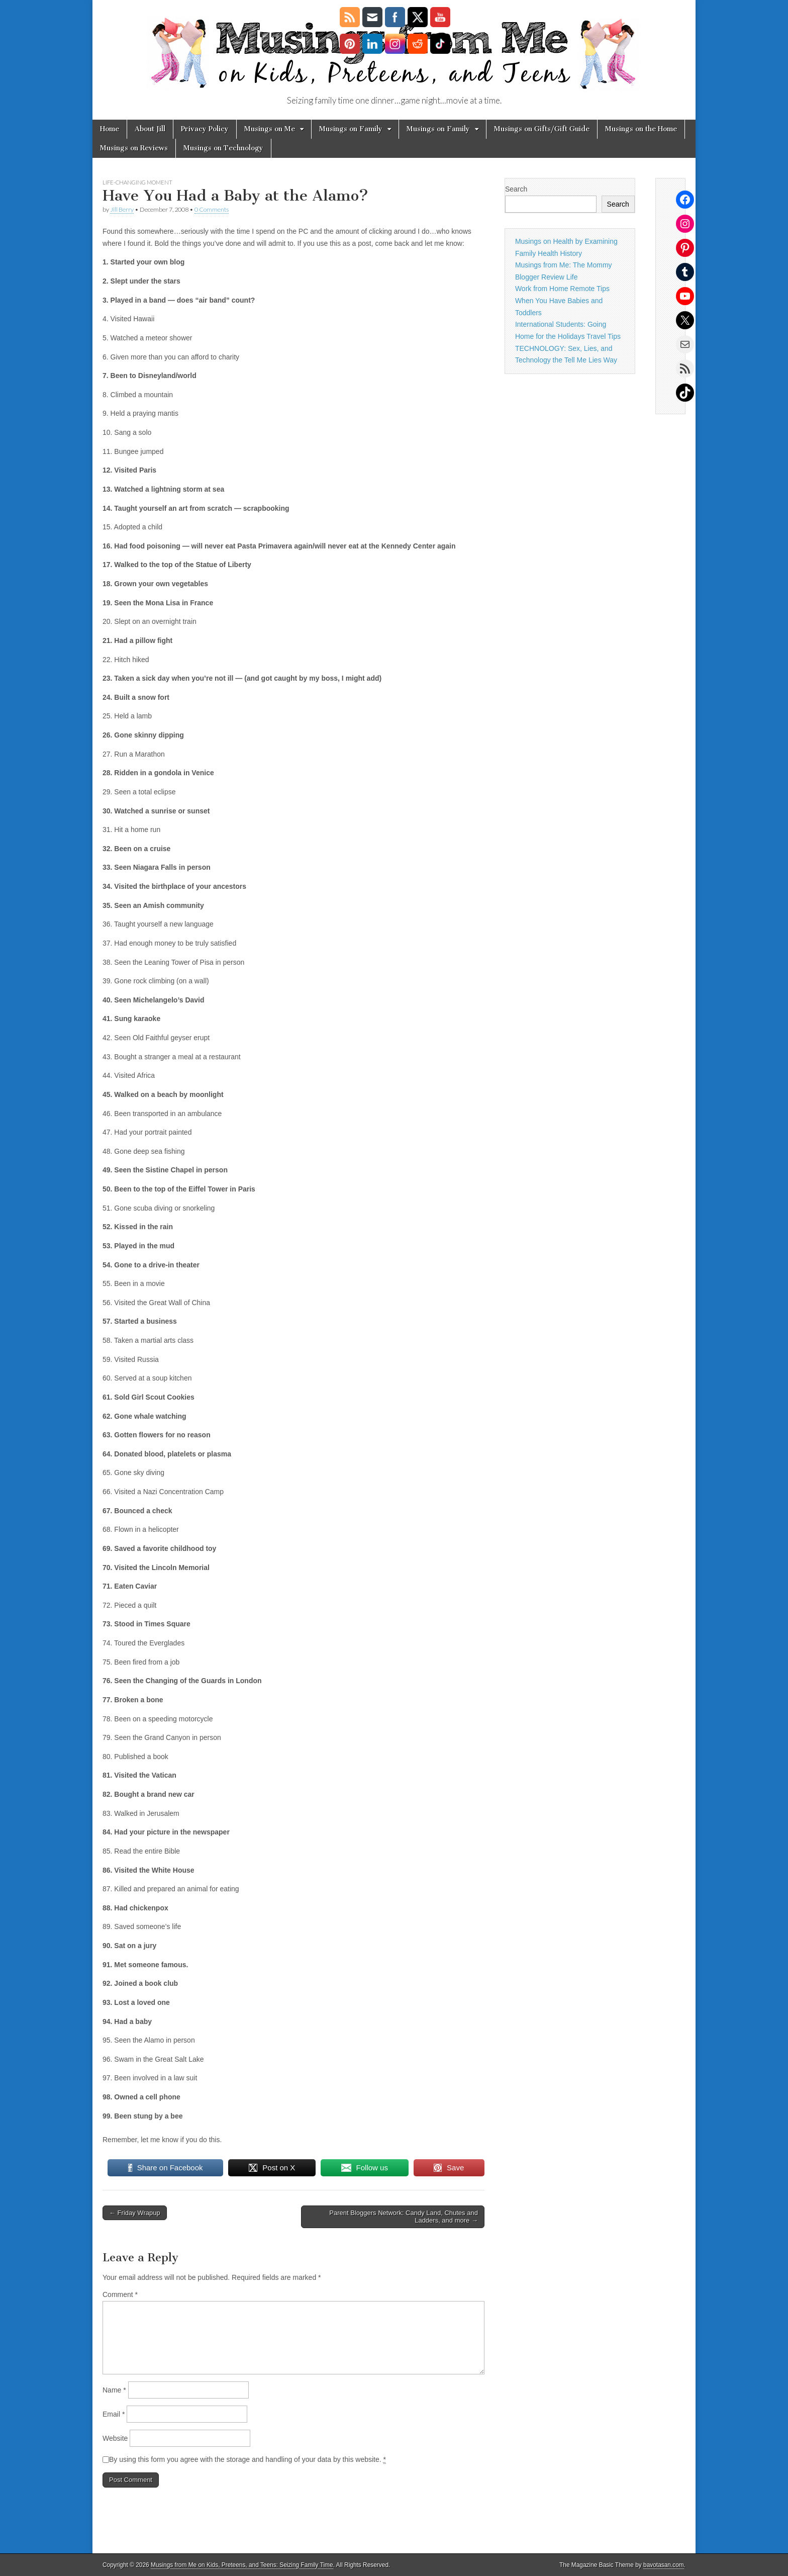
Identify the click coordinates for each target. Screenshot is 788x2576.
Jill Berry (122, 209)
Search (516, 189)
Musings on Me (269, 129)
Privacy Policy (205, 129)
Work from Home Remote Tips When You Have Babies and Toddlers (562, 300)
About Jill (150, 129)
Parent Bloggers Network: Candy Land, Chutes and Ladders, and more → (403, 2217)
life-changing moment (137, 182)
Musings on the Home (641, 129)
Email (114, 2414)
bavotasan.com (663, 2564)
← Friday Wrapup (134, 2213)
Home (109, 129)
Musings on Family (350, 129)
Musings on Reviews (134, 148)
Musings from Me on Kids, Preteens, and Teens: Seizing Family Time (242, 2564)
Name (114, 2390)
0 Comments (211, 209)
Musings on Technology (223, 148)
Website (115, 2438)
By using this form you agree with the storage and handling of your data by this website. (247, 2459)
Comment (120, 2294)
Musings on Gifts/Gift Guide (541, 129)
